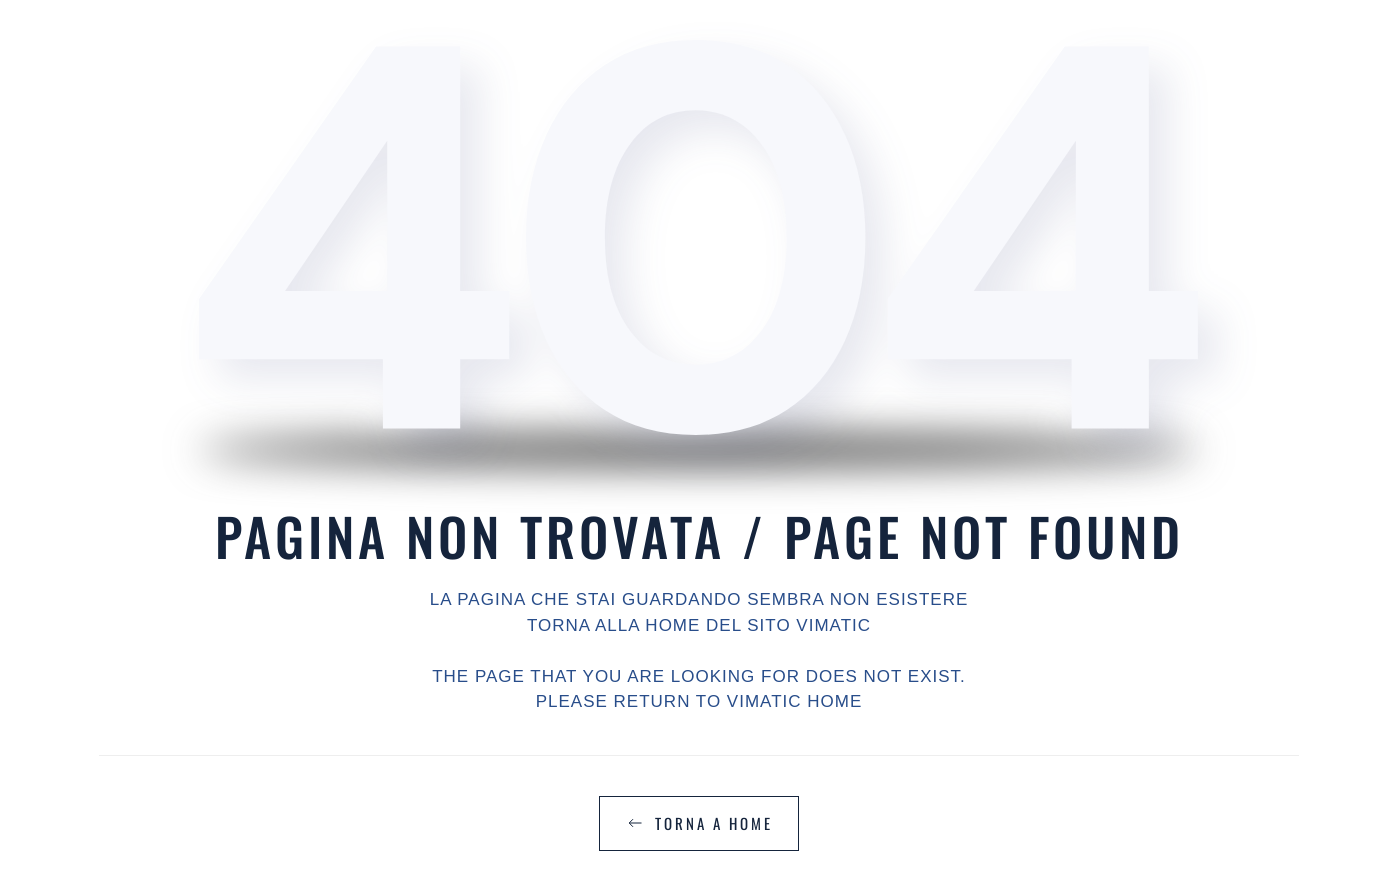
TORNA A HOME (699, 823)
